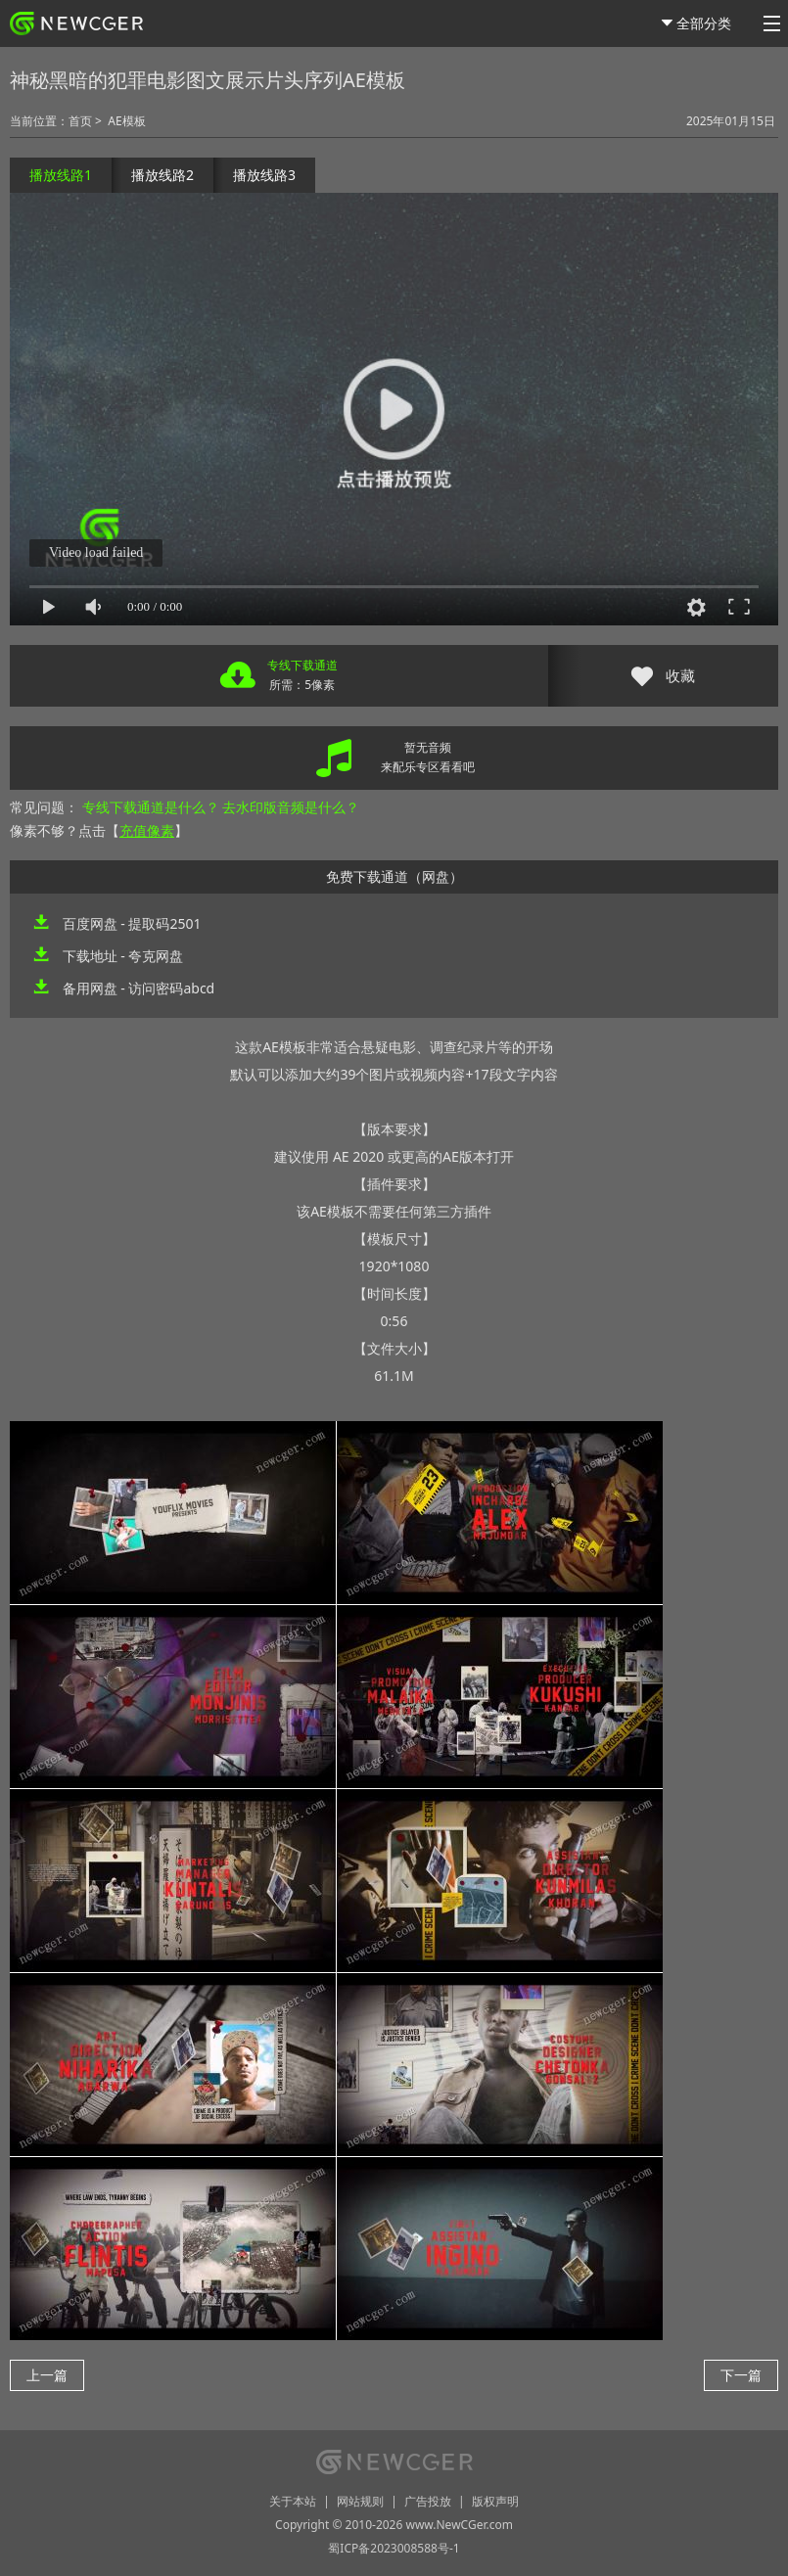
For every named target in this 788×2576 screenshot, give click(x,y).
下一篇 (741, 2375)
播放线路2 (162, 174)
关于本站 (292, 2501)
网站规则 (360, 2501)
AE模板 (126, 121)
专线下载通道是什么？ (150, 807)
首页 (80, 121)
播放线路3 (264, 174)
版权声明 (495, 2501)
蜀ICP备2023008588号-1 (393, 2548)
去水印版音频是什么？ (290, 807)
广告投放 (427, 2501)
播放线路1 (60, 174)
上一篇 (47, 2375)
